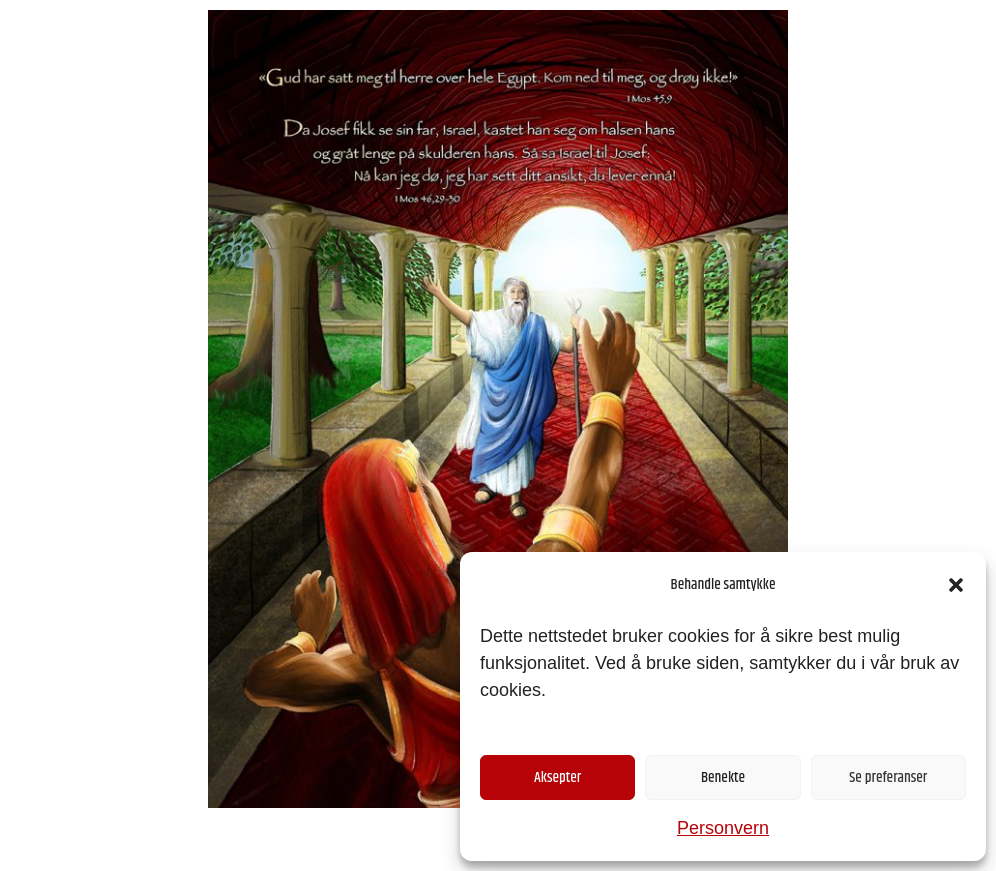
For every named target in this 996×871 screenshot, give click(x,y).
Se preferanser (888, 777)
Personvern (723, 828)
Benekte (723, 777)
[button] (956, 585)
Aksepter (557, 777)
